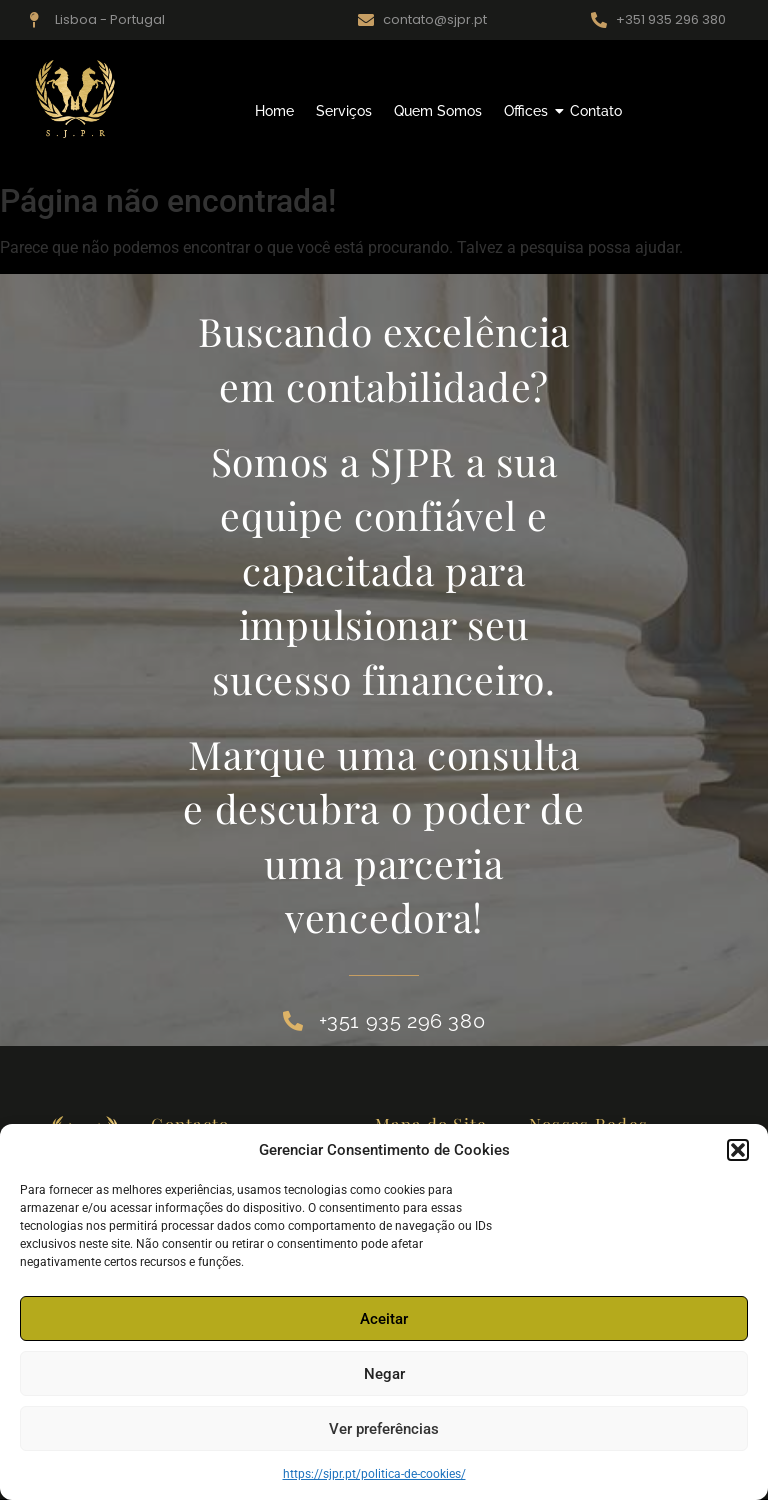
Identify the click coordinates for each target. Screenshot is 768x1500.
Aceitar (384, 1319)
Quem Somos (438, 111)
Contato (596, 111)
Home (274, 111)
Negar (384, 1374)
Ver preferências (384, 1429)
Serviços (344, 111)
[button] (738, 1150)
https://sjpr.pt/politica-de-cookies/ (374, 1474)
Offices (528, 111)
